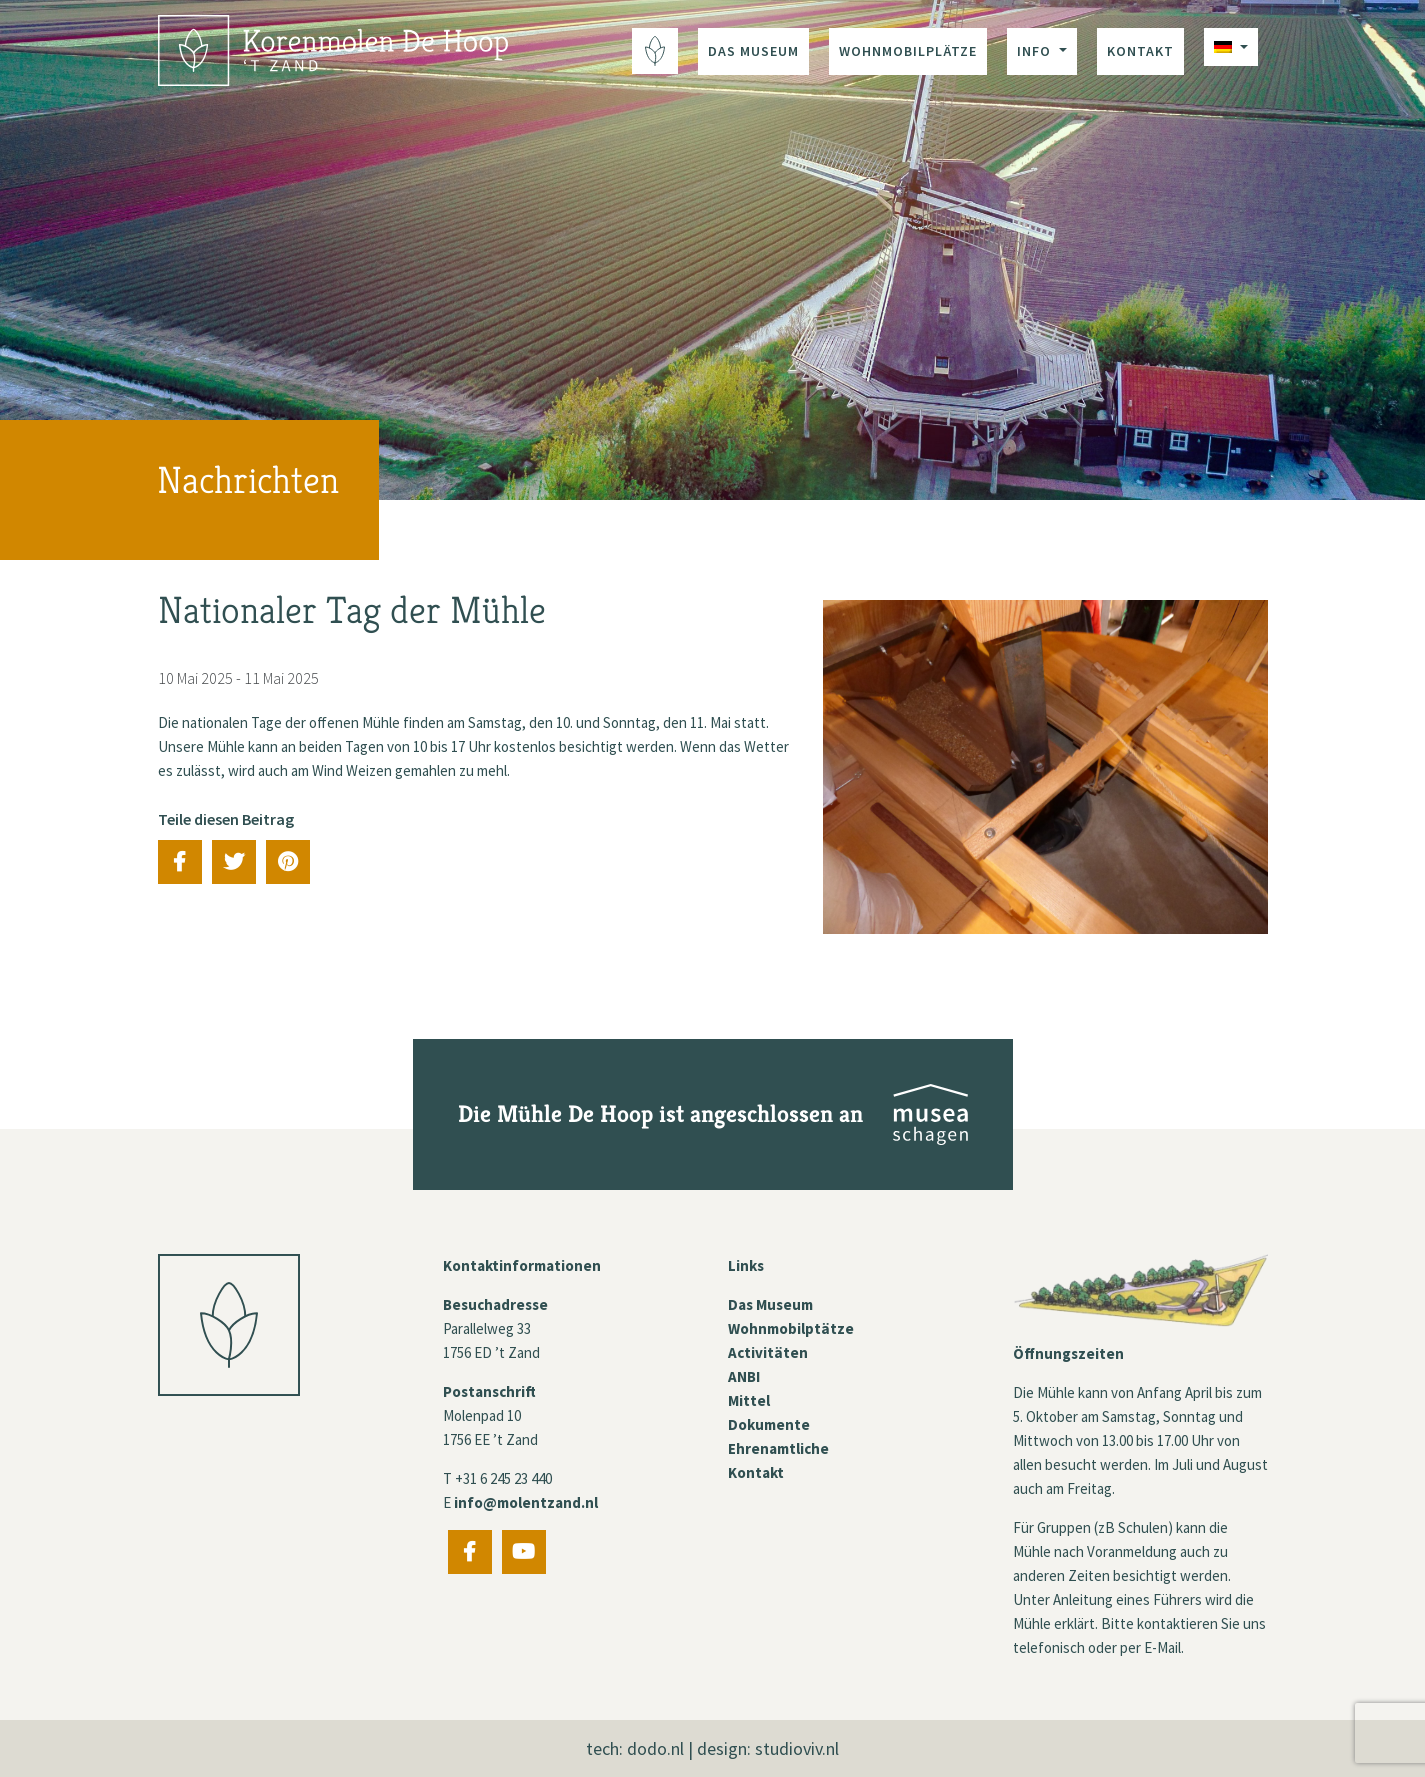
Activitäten (768, 1352)
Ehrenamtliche (778, 1448)
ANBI (744, 1376)
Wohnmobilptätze (791, 1328)
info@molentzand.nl (526, 1502)
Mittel (749, 1400)
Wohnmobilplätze (908, 51)
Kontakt (1140, 51)
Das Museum (753, 51)
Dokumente (769, 1424)
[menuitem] (1231, 47)
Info (1036, 51)
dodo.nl (655, 1748)
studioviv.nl (797, 1748)
